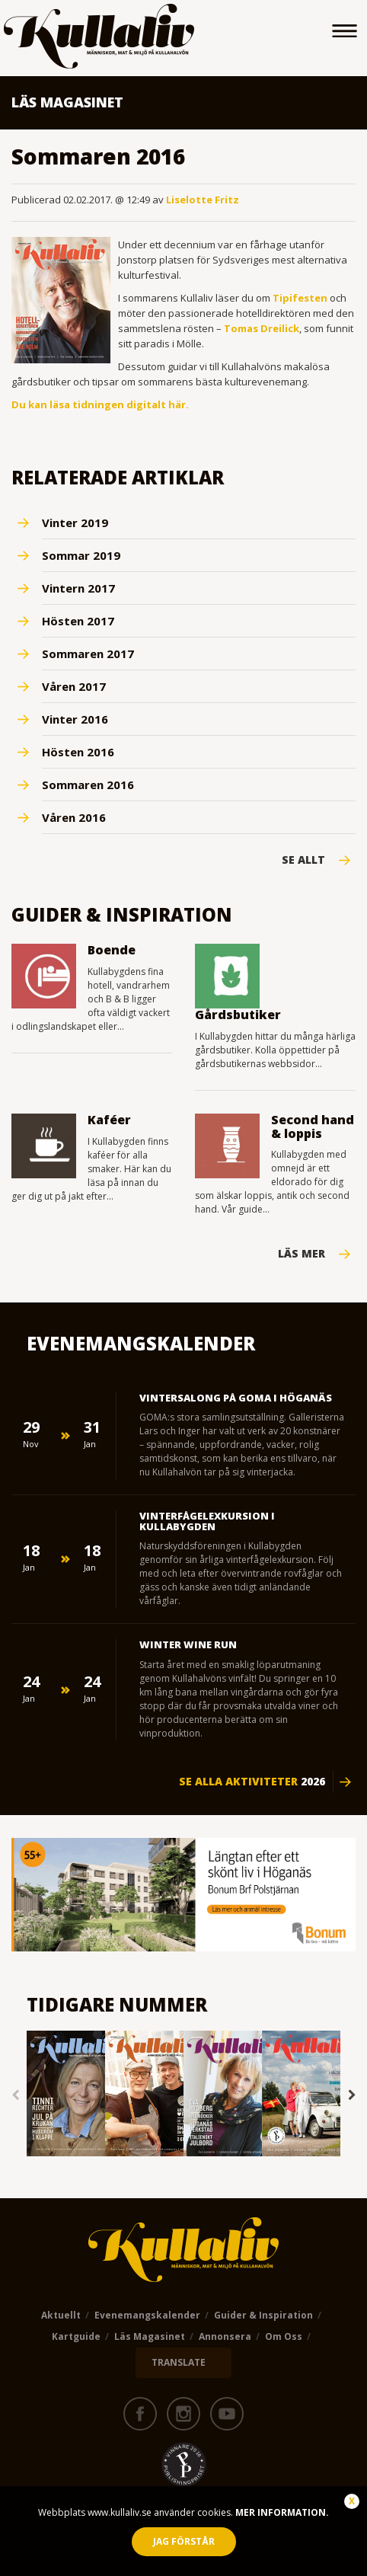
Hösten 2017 (78, 620)
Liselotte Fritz (202, 199)
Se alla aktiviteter (252, 1781)
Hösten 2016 (78, 751)
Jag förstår (184, 2541)
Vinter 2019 (75, 522)
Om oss (283, 2336)
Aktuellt (61, 2315)
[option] (66, 2095)
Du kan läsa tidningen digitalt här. (100, 404)
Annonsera (225, 2336)
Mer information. (281, 2512)
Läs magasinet (149, 2336)
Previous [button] (15, 2095)
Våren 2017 (74, 686)
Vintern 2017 (78, 588)
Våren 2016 (74, 817)
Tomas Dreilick (261, 328)
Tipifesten (300, 298)
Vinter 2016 (75, 719)
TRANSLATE (179, 2362)
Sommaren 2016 (88, 784)
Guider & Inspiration (263, 2315)
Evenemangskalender (147, 2315)
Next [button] (351, 2095)
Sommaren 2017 (88, 653)
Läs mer (301, 1254)
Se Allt (303, 860)
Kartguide (76, 2336)
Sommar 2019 (81, 555)
